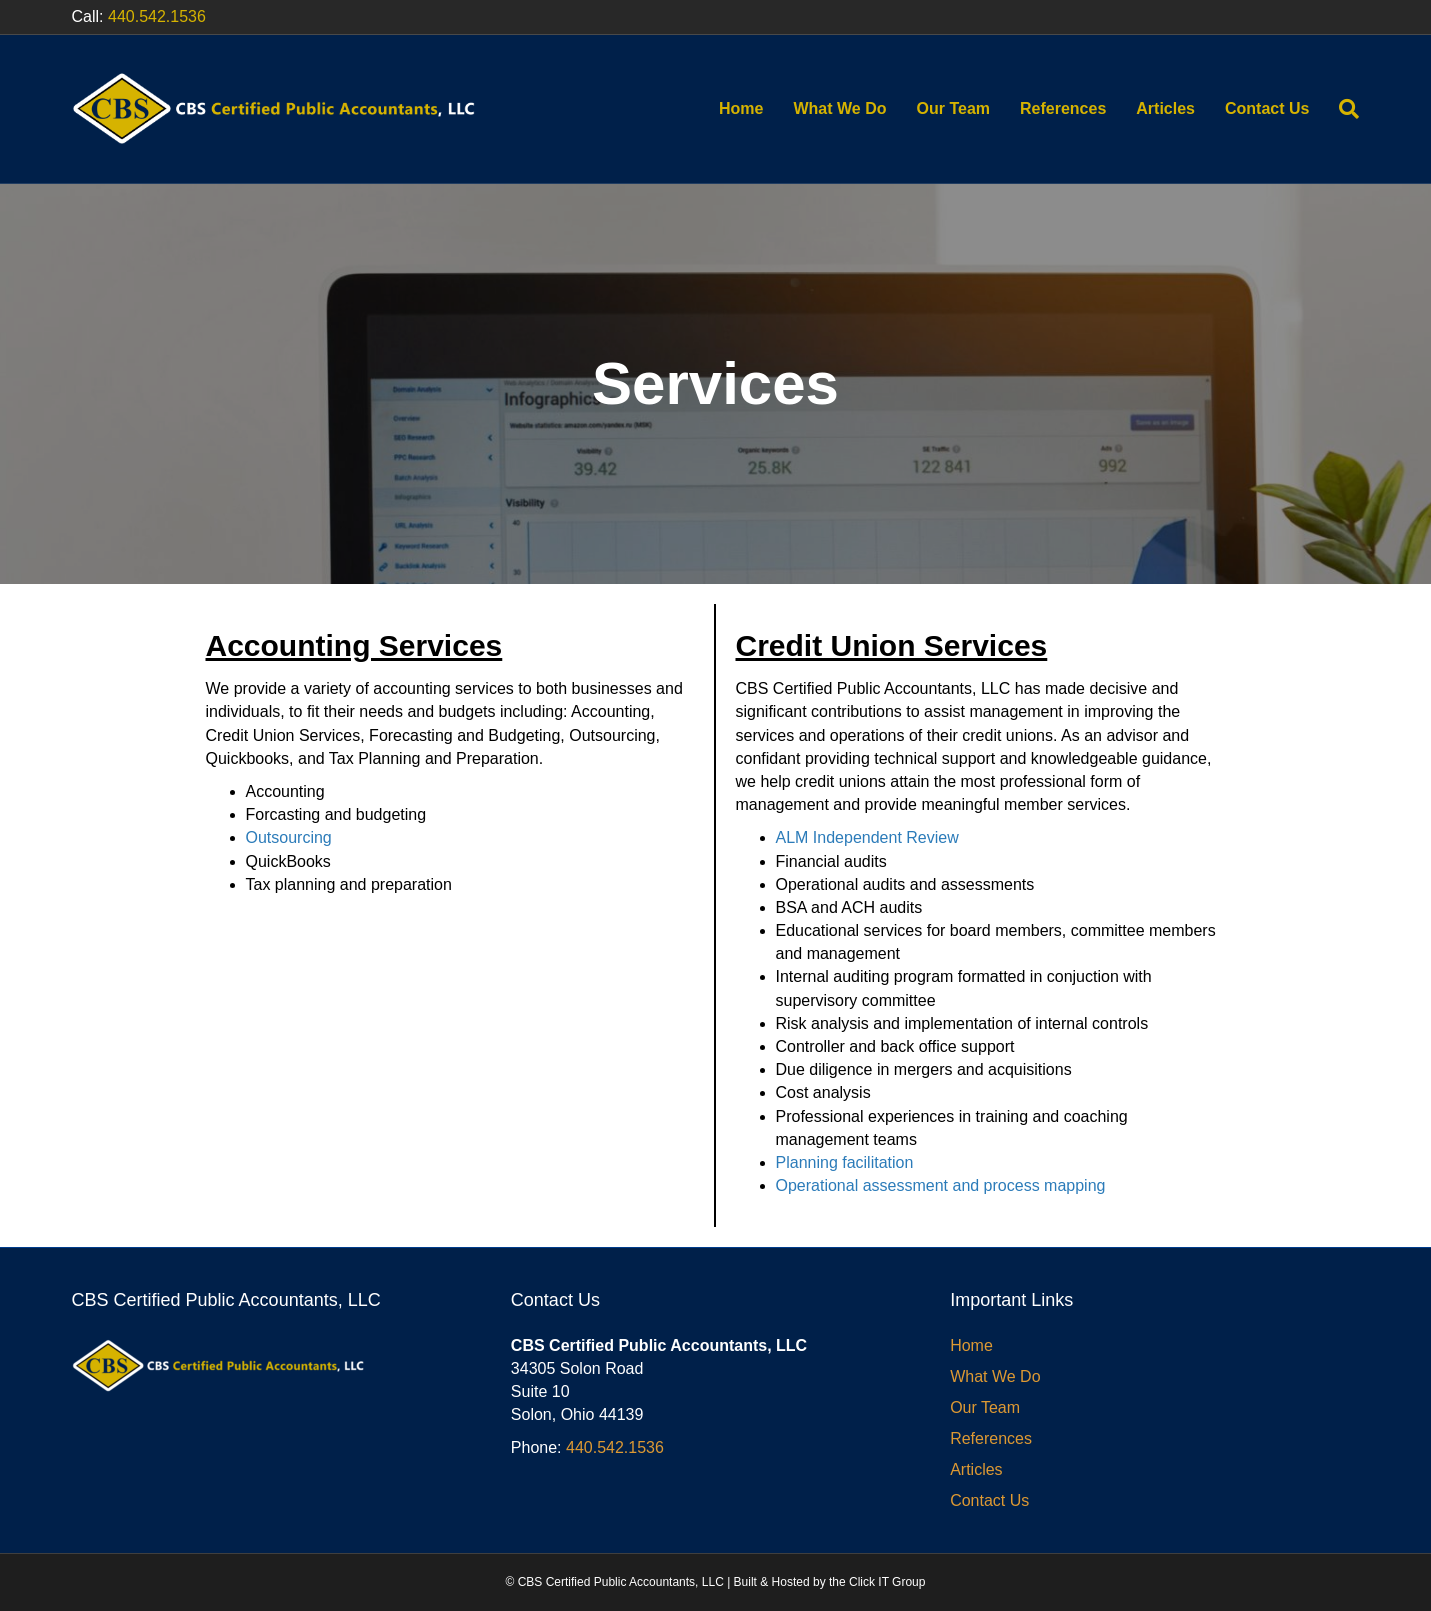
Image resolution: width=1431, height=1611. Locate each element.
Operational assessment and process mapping (941, 1185)
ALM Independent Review (867, 837)
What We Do (839, 108)
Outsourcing (289, 837)
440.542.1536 (157, 16)
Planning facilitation (845, 1162)
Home (741, 108)
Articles (1165, 108)
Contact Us (1267, 108)
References (1063, 108)
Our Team (954, 108)
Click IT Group (887, 1582)
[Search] (1341, 109)
